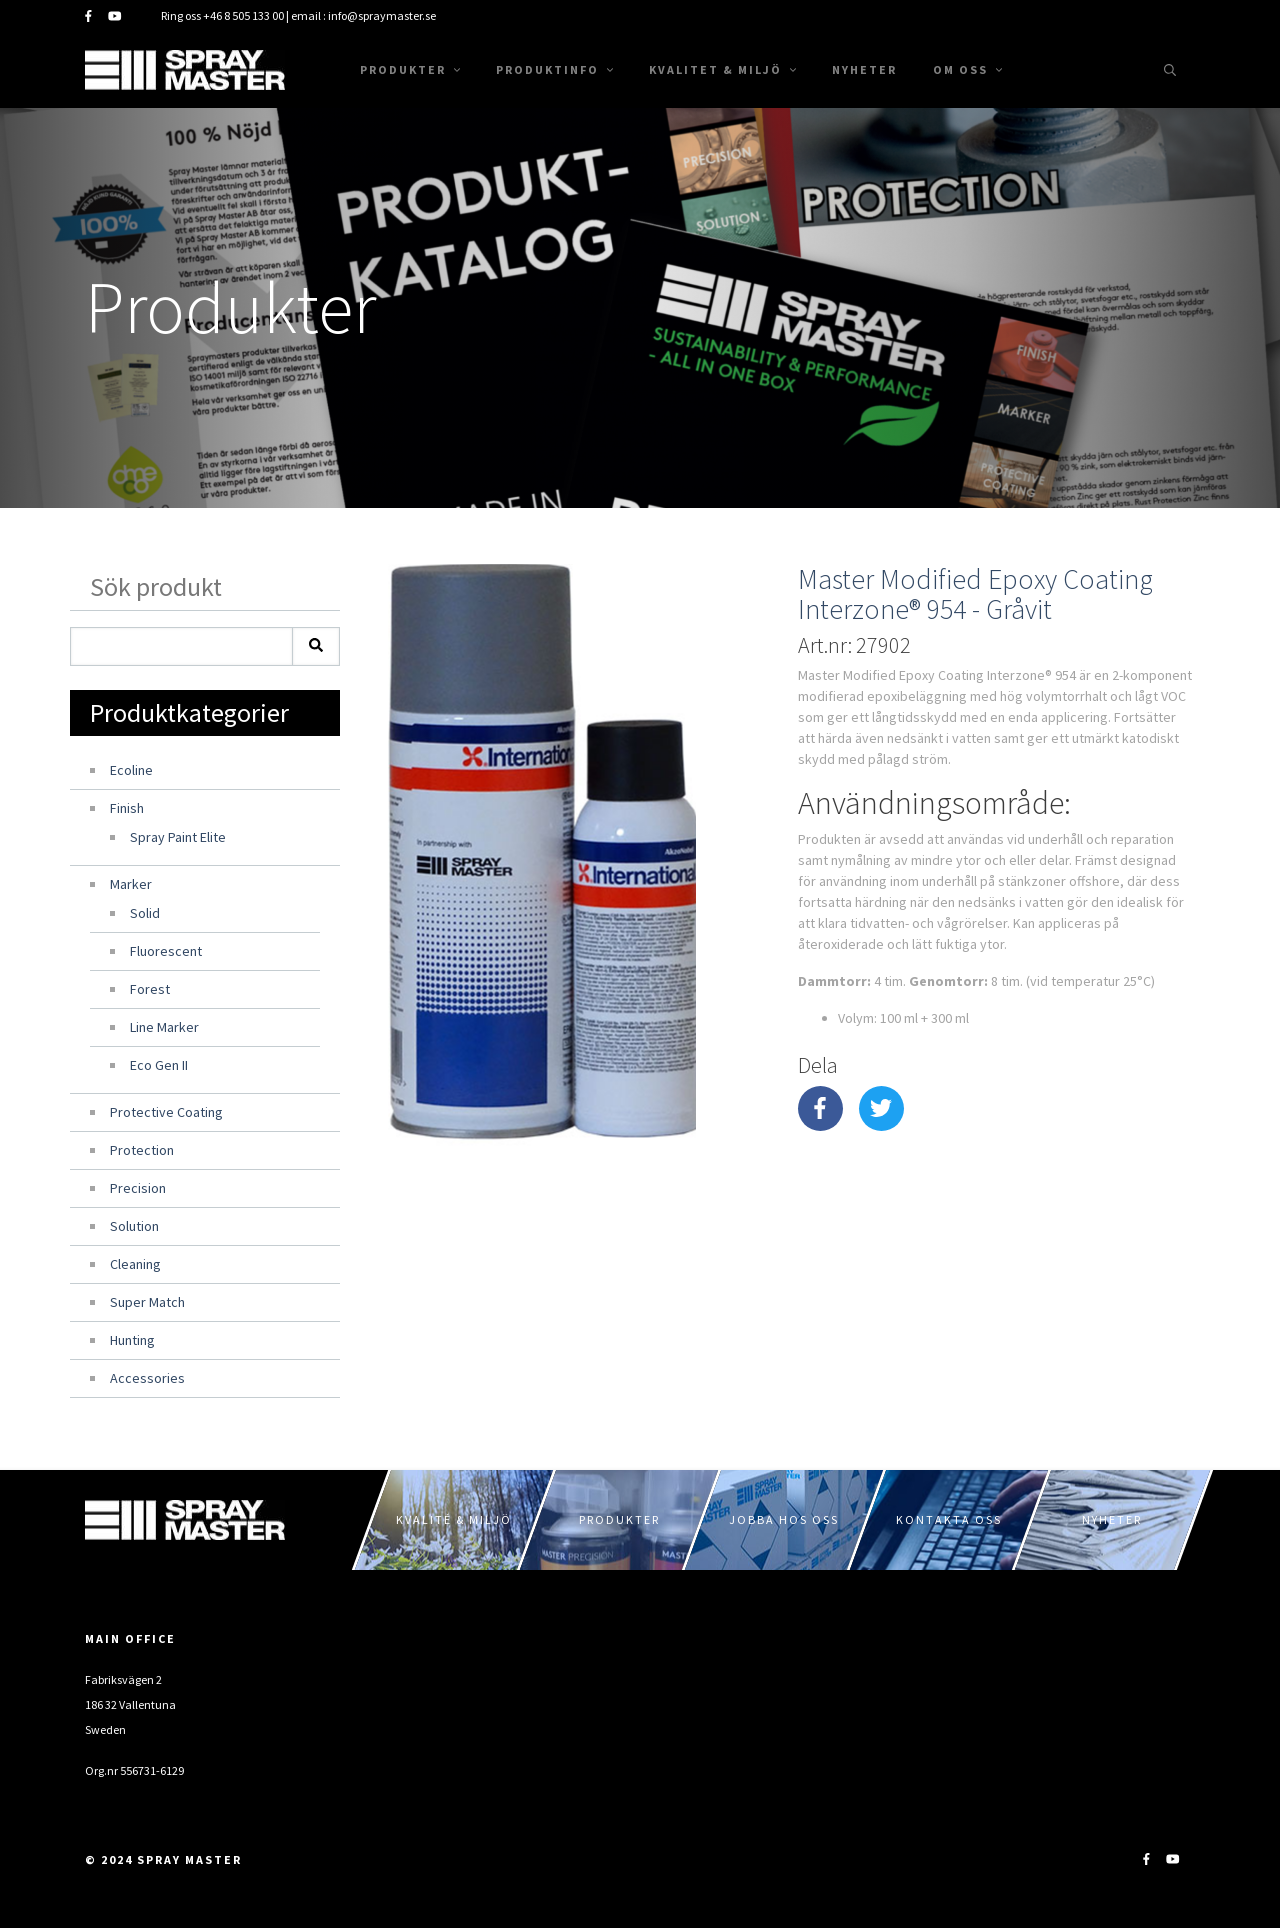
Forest (150, 989)
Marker (131, 884)
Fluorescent (166, 951)
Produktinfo (554, 69)
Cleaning (135, 1264)
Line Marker (164, 1027)
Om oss (967, 69)
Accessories (147, 1378)
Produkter (410, 69)
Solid (145, 913)
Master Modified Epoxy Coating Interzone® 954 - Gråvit (975, 594)
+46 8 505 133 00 (243, 15)
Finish (127, 808)
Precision (138, 1188)
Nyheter (864, 69)
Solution (134, 1226)
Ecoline (131, 770)
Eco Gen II (159, 1065)
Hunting (132, 1340)
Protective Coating (166, 1112)
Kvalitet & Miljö (722, 69)
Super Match (147, 1302)
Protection (142, 1150)
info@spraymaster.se (382, 15)
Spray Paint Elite (178, 837)
